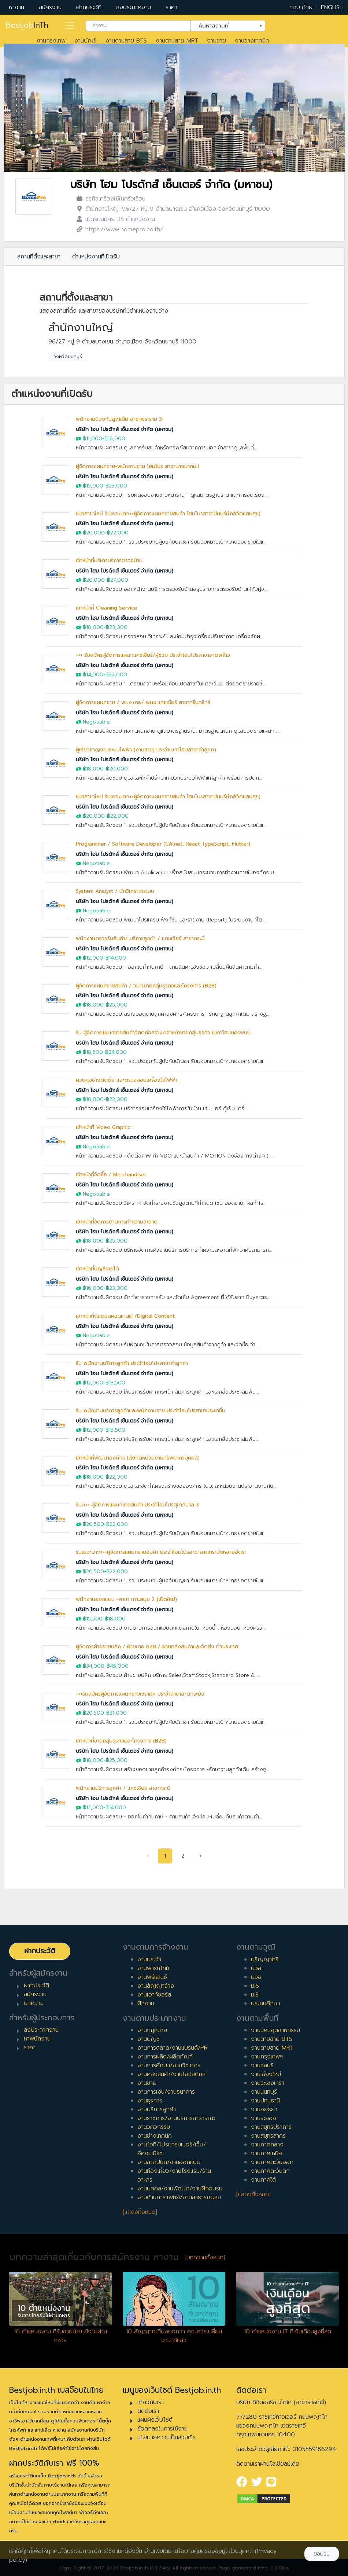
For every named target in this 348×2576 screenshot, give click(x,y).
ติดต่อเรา (148, 2411)
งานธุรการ (149, 2100)
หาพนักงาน (37, 2038)
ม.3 (255, 1994)
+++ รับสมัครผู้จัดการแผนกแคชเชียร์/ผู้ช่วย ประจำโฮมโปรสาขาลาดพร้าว (153, 655)
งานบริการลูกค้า (156, 2109)
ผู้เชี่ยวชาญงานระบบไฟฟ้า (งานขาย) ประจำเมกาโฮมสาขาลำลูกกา (146, 750)
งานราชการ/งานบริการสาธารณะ (176, 2118)
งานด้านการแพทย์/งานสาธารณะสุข (179, 2197)
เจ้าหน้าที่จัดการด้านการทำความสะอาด (117, 1222)
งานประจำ (149, 1959)
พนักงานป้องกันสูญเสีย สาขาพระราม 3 (119, 419)
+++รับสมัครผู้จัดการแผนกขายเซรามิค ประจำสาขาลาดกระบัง (140, 1694)
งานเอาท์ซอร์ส (154, 1994)
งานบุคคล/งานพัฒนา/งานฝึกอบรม (179, 2188)
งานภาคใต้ (263, 2179)
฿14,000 (93, 674)
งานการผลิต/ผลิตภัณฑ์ (165, 2056)
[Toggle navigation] (70, 25)
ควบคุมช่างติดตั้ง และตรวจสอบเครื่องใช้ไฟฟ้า (126, 1080)
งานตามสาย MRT (177, 40)
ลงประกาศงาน (133, 7)
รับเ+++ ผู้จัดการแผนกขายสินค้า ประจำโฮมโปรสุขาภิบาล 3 (137, 1505)
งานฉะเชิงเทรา (267, 2083)
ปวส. (256, 1968)
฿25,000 (116, 1005)
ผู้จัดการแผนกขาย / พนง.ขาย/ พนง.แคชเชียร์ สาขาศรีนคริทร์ (143, 702)
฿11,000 (92, 438)
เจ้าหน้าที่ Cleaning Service (106, 608)
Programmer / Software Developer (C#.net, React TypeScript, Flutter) (163, 844)
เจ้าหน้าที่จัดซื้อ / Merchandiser (111, 1174)
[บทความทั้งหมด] (205, 2257)
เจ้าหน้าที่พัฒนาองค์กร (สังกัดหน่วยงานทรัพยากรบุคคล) (138, 1458)
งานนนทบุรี (264, 2091)
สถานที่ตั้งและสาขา (38, 256)
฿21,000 (116, 1713)
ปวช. (256, 1977)
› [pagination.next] (200, 1856)
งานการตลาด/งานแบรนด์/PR (172, 2047)
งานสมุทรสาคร (268, 2135)
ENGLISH (332, 7)
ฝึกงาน (145, 2003)
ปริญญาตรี (264, 1959)
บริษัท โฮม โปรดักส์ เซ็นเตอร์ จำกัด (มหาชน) (171, 184)
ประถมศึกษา (265, 2003)
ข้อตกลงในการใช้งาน (162, 2428)
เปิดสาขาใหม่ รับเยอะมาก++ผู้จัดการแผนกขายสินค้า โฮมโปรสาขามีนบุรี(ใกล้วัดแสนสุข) (168, 514)
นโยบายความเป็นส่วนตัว (166, 2437)
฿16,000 (114, 438)
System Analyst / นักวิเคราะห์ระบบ (115, 891)
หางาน (16, 7)
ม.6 (255, 1985)
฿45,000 (118, 1666)
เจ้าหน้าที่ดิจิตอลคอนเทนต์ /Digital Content (125, 1316)
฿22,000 (118, 533)
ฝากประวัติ (88, 7)
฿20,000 (94, 533)
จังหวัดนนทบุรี (67, 356)
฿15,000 (93, 486)
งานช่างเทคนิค (252, 40)
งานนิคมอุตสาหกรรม (275, 2030)
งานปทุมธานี (265, 2100)
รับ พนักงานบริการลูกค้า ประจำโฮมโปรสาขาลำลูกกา (132, 1363)
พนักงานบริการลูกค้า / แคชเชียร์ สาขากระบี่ (123, 1788)
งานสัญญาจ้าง (155, 1985)
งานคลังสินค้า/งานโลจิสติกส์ (171, 2074)
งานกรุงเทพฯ (267, 2056)
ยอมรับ (322, 2554)
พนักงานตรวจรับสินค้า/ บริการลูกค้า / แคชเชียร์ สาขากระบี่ (140, 938)
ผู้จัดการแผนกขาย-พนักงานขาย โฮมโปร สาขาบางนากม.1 (137, 466)
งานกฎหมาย (152, 2030)
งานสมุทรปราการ (271, 2127)
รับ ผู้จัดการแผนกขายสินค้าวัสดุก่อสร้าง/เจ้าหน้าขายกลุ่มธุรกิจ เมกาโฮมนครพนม (163, 1033)
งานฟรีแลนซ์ (152, 1977)
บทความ (34, 2003)
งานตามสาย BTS (126, 40)
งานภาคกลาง (267, 2144)
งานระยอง (263, 2118)
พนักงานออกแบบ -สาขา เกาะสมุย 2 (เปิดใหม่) (126, 1599)
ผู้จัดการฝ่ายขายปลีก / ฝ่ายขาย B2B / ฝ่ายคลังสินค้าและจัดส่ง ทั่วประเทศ (157, 1647)
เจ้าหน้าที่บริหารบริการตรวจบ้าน (109, 560)
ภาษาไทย (301, 7)
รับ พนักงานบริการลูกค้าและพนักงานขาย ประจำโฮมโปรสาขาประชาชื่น (150, 1410)
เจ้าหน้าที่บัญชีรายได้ (97, 1269)
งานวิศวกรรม (153, 2127)
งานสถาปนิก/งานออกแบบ (168, 2162)
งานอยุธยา (264, 2109)
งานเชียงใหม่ (266, 2074)
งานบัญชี (85, 40)
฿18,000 (93, 627)
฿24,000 (116, 1052)
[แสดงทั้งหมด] (140, 2212)
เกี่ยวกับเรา (150, 2402)
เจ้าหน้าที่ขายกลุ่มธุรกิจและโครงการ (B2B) (121, 1741)
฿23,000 (116, 486)
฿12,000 (93, 958)
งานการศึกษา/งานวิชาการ (168, 2065)
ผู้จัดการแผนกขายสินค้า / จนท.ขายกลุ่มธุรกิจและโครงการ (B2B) (146, 986)
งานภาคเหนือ (266, 2153)
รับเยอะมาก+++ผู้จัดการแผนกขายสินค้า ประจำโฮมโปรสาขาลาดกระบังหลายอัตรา (161, 1552)
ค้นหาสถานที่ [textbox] (223, 25)
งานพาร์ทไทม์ (153, 1968)
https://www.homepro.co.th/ (124, 229)
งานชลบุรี (262, 2065)
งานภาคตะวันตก (270, 2171)
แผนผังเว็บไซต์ (155, 2419)
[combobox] (138, 25)
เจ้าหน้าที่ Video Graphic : (104, 1127)
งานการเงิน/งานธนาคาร (166, 2091)
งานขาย (216, 40)
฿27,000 (117, 580)
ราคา (171, 7)
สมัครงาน (50, 7)
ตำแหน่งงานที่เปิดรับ (96, 256)
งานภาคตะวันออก (272, 2162)
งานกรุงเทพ (51, 40)
